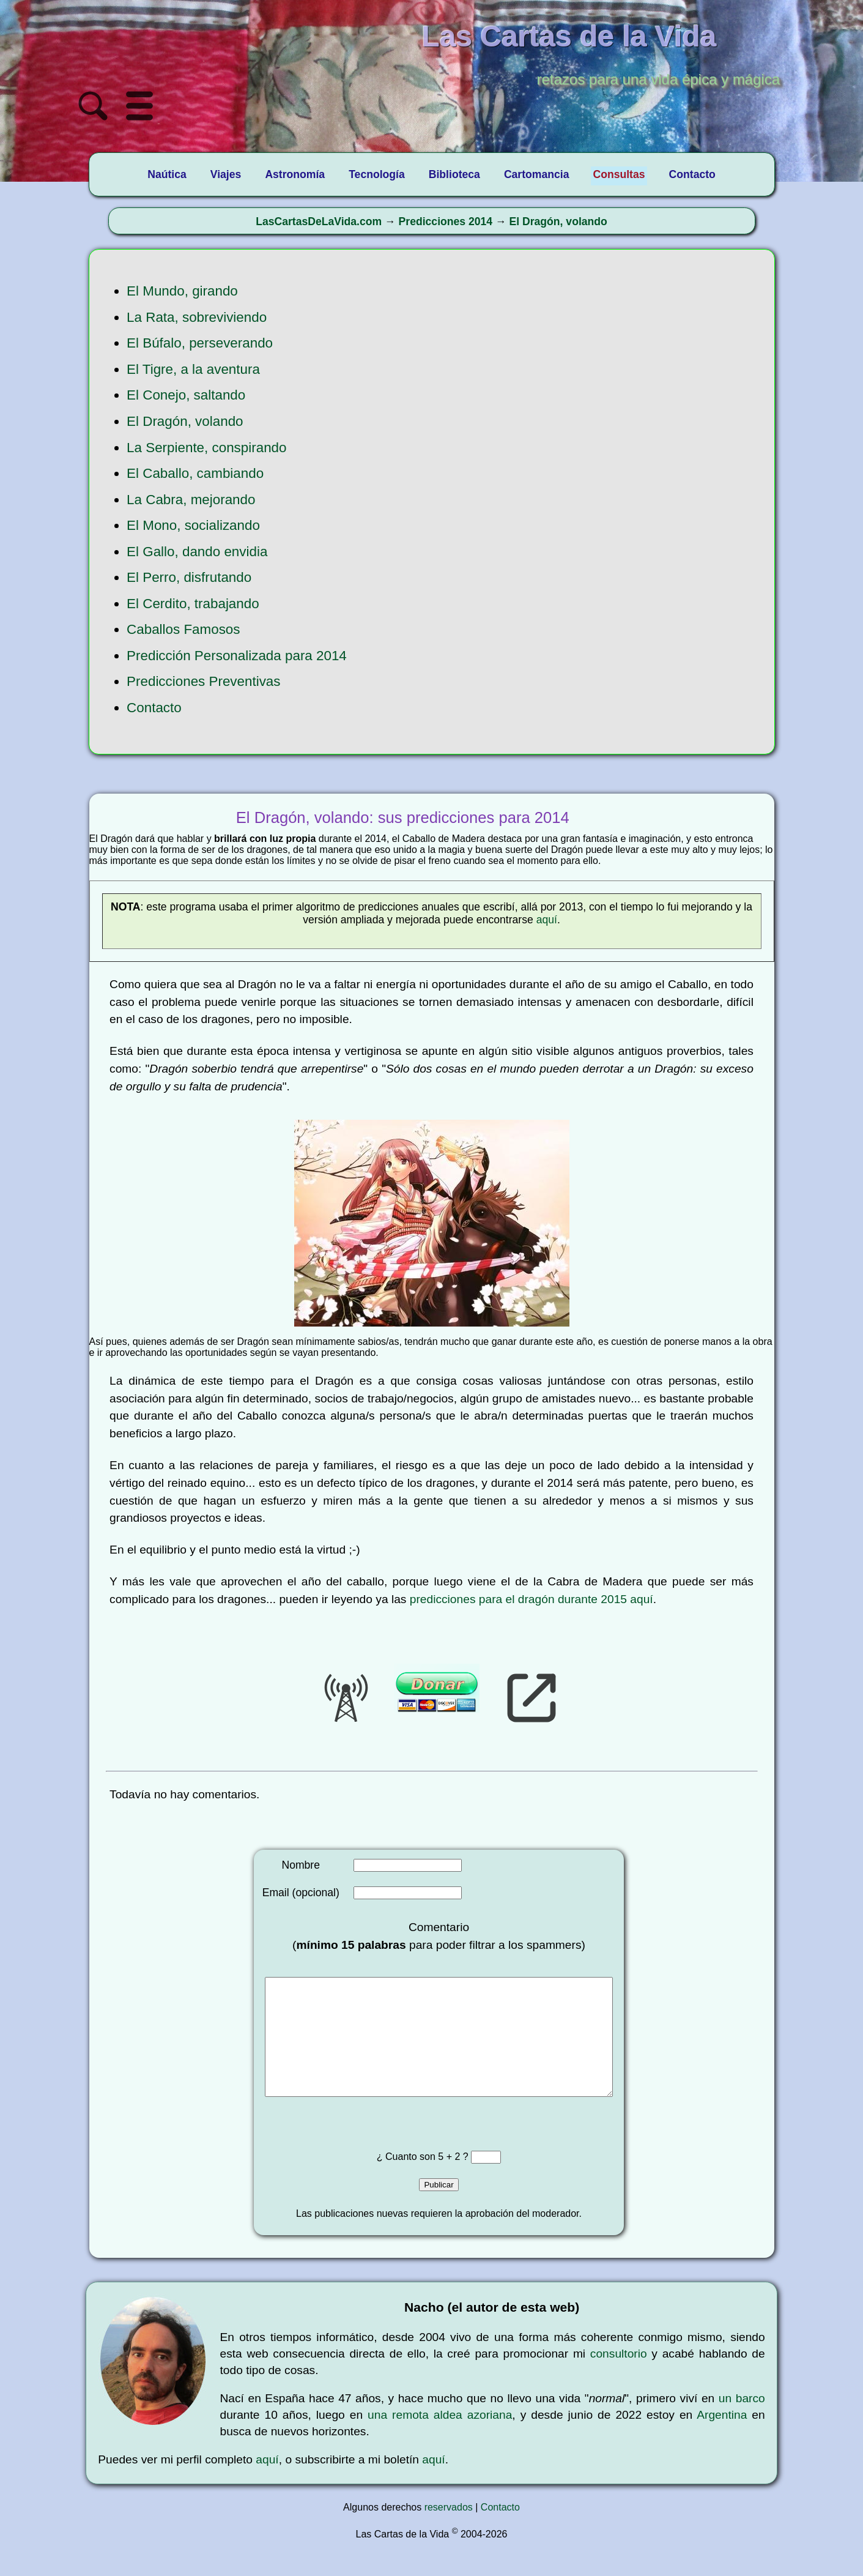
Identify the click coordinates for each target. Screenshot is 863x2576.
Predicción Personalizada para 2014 (237, 655)
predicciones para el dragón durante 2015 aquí (531, 1599)
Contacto (154, 707)
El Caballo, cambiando (195, 473)
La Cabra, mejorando (191, 499)
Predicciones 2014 (446, 221)
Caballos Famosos (183, 629)
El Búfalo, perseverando (200, 343)
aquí (546, 920)
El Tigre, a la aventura (193, 369)
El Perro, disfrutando (189, 577)
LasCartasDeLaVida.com (319, 221)
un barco (742, 2422)
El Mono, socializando (193, 525)
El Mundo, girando (182, 291)
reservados (448, 2531)
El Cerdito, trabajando (193, 603)
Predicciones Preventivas (203, 681)
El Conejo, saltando (186, 395)
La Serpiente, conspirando (206, 447)
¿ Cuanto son (408, 2181)
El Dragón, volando (558, 221)
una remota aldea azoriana (440, 2439)
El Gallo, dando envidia (197, 551)
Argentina (722, 2439)
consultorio (618, 2378)
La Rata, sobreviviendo (197, 317)
